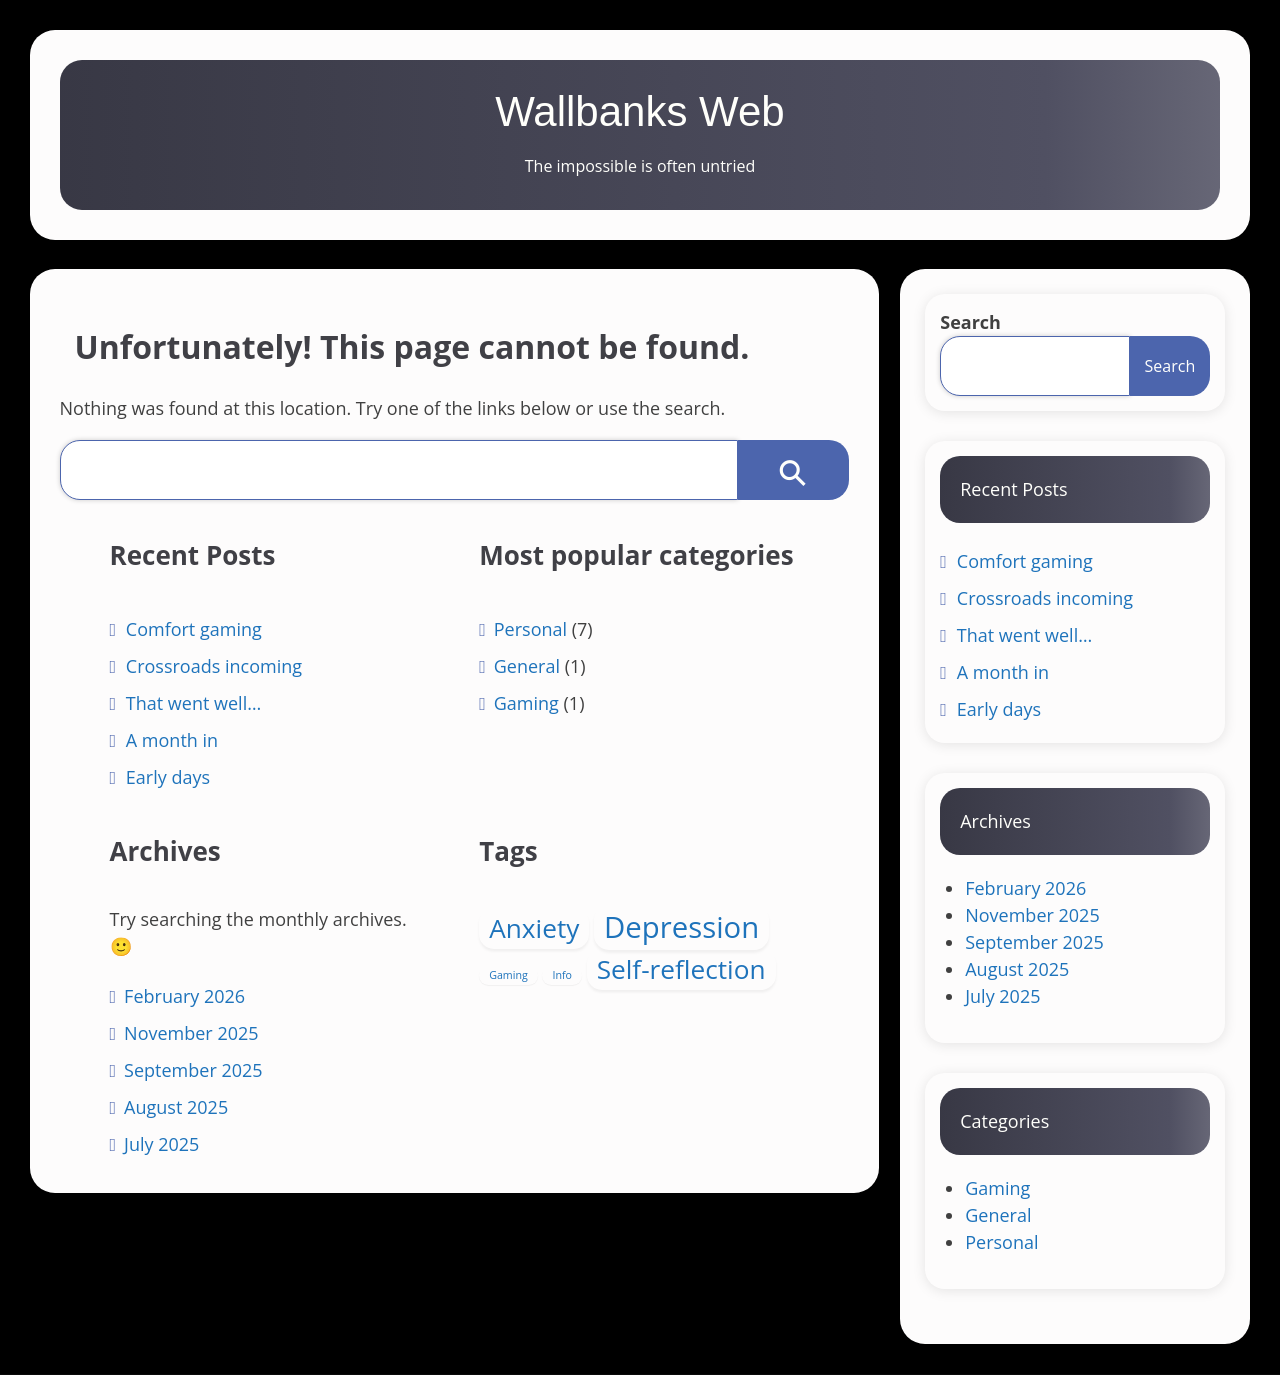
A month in (175, 741)
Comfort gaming (197, 630)
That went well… (196, 704)
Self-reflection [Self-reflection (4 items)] (680, 970)
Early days (171, 778)
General (526, 706)
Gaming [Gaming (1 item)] (508, 976)
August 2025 (179, 1108)
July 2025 (164, 1145)
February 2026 (187, 997)
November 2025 (194, 1034)
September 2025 (196, 1071)
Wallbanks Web (639, 111)
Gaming (525, 743)
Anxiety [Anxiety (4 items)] (534, 929)
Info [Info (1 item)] (562, 976)
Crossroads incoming (217, 667)
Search (970, 323)
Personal (529, 669)
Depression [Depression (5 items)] (681, 928)
